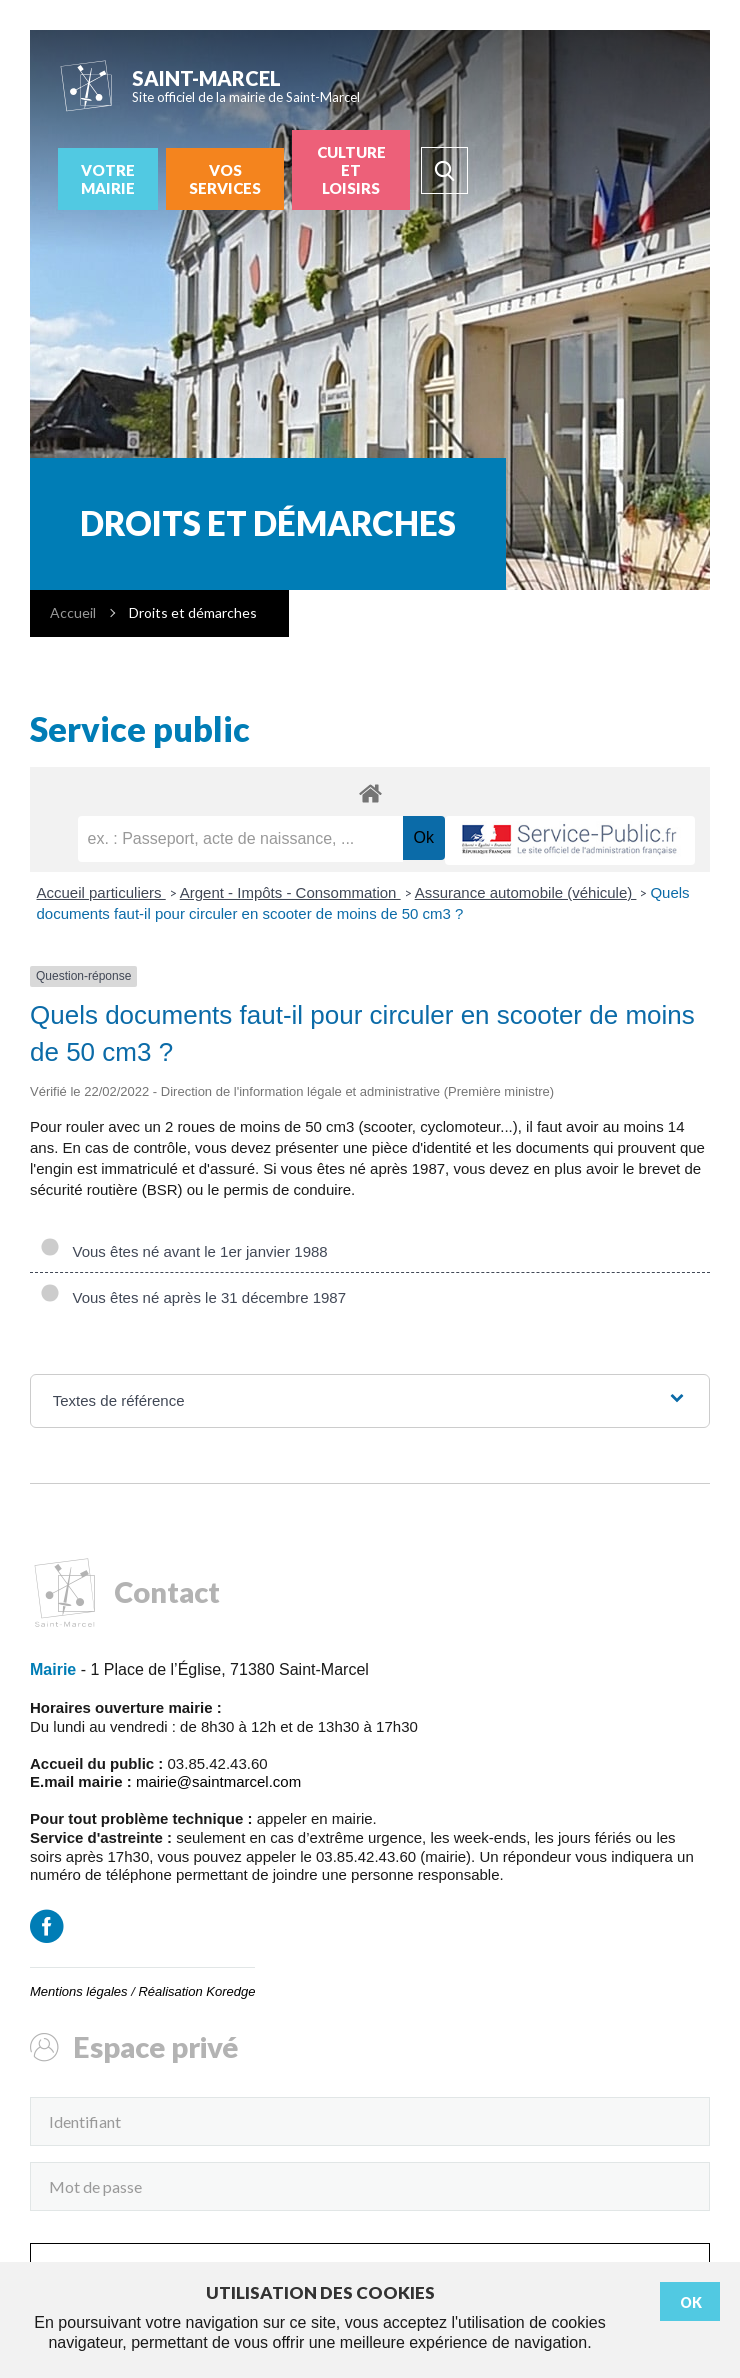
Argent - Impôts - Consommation (290, 892)
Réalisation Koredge (196, 1991)
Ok (691, 2302)
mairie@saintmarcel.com (218, 1781)
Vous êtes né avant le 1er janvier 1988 (184, 1251)
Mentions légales (79, 1991)
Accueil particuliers (101, 892)
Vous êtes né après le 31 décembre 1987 (193, 1297)
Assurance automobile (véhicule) (526, 892)
